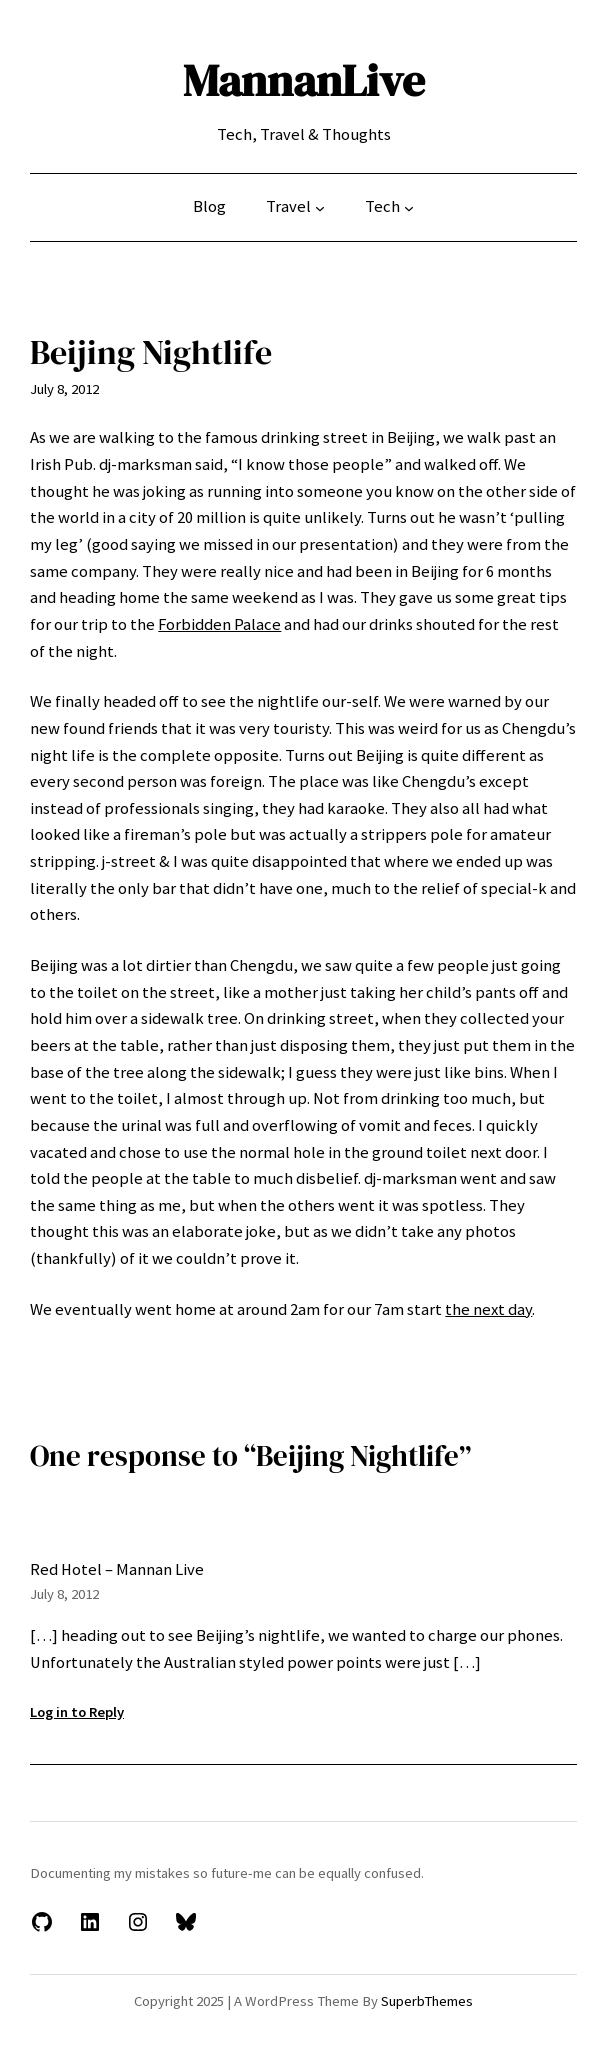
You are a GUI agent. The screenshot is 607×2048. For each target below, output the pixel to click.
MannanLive (304, 80)
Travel (288, 206)
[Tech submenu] (409, 207)
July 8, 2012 (64, 1594)
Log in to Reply (77, 1712)
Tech (382, 206)
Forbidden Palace (219, 624)
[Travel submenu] (320, 207)
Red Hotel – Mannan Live (117, 1569)
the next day (488, 1309)
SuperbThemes (427, 2001)
